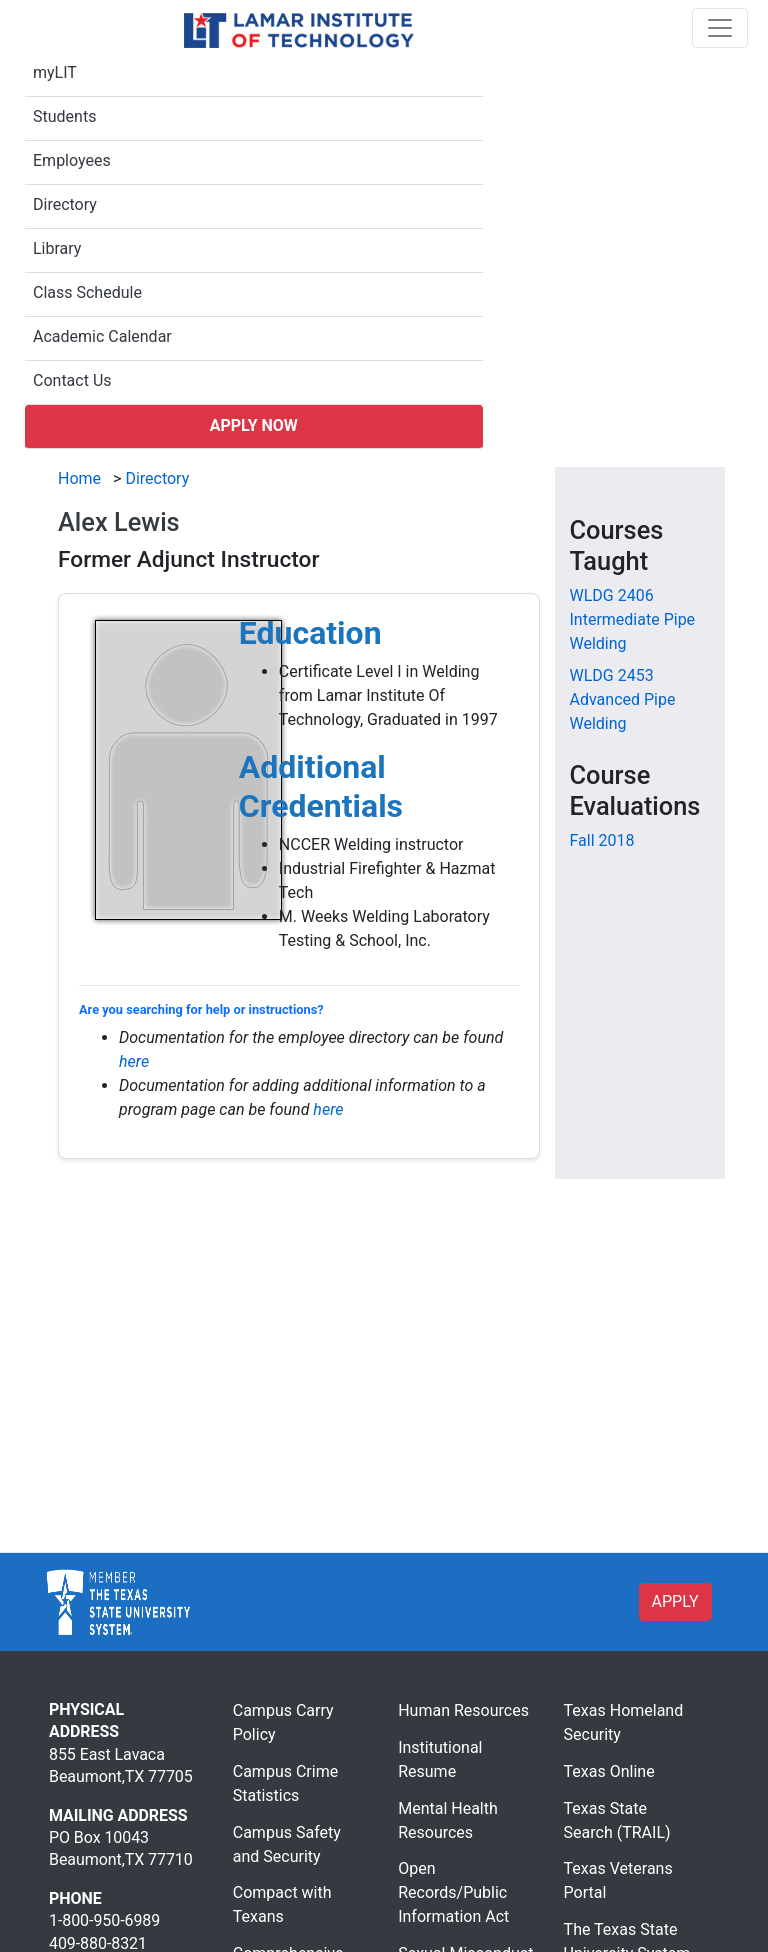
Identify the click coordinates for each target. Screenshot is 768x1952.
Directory (65, 204)
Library (57, 248)
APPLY (675, 1601)
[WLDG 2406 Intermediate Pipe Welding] (633, 619)
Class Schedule (87, 292)
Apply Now (254, 425)
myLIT (55, 72)
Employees (72, 160)
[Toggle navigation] (720, 28)
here (134, 1061)
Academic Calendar (102, 336)
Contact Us (72, 380)
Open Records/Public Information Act (453, 1892)
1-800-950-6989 (104, 1920)
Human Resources (463, 1710)
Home (79, 478)
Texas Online (609, 1771)
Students (64, 116)
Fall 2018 (602, 840)
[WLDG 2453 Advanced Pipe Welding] (623, 699)
